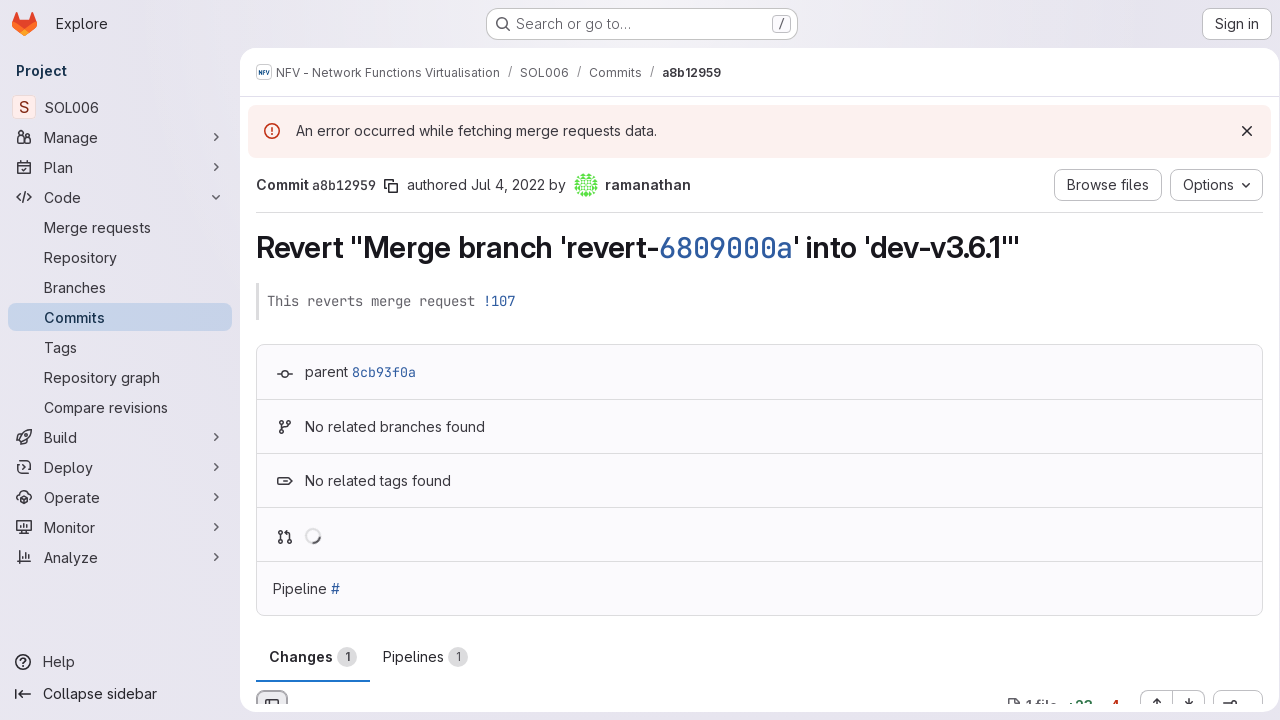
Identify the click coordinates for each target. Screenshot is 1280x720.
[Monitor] (120, 527)
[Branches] (120, 287)
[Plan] (120, 167)
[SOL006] (120, 107)
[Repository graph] (120, 377)
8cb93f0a (384, 372)
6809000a (726, 248)
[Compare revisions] (120, 407)
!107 (499, 301)
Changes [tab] (313, 657)
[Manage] (120, 137)
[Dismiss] (1240, 131)
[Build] (120, 437)
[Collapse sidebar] (120, 694)
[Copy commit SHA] (391, 186)
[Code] (120, 197)
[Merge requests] (120, 227)
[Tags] (120, 347)
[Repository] (120, 257)
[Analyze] (120, 557)
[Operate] (120, 497)
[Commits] (120, 317)
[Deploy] (120, 467)
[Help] (120, 662)
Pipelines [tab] (425, 657)
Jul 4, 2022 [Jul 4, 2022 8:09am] (508, 184)
